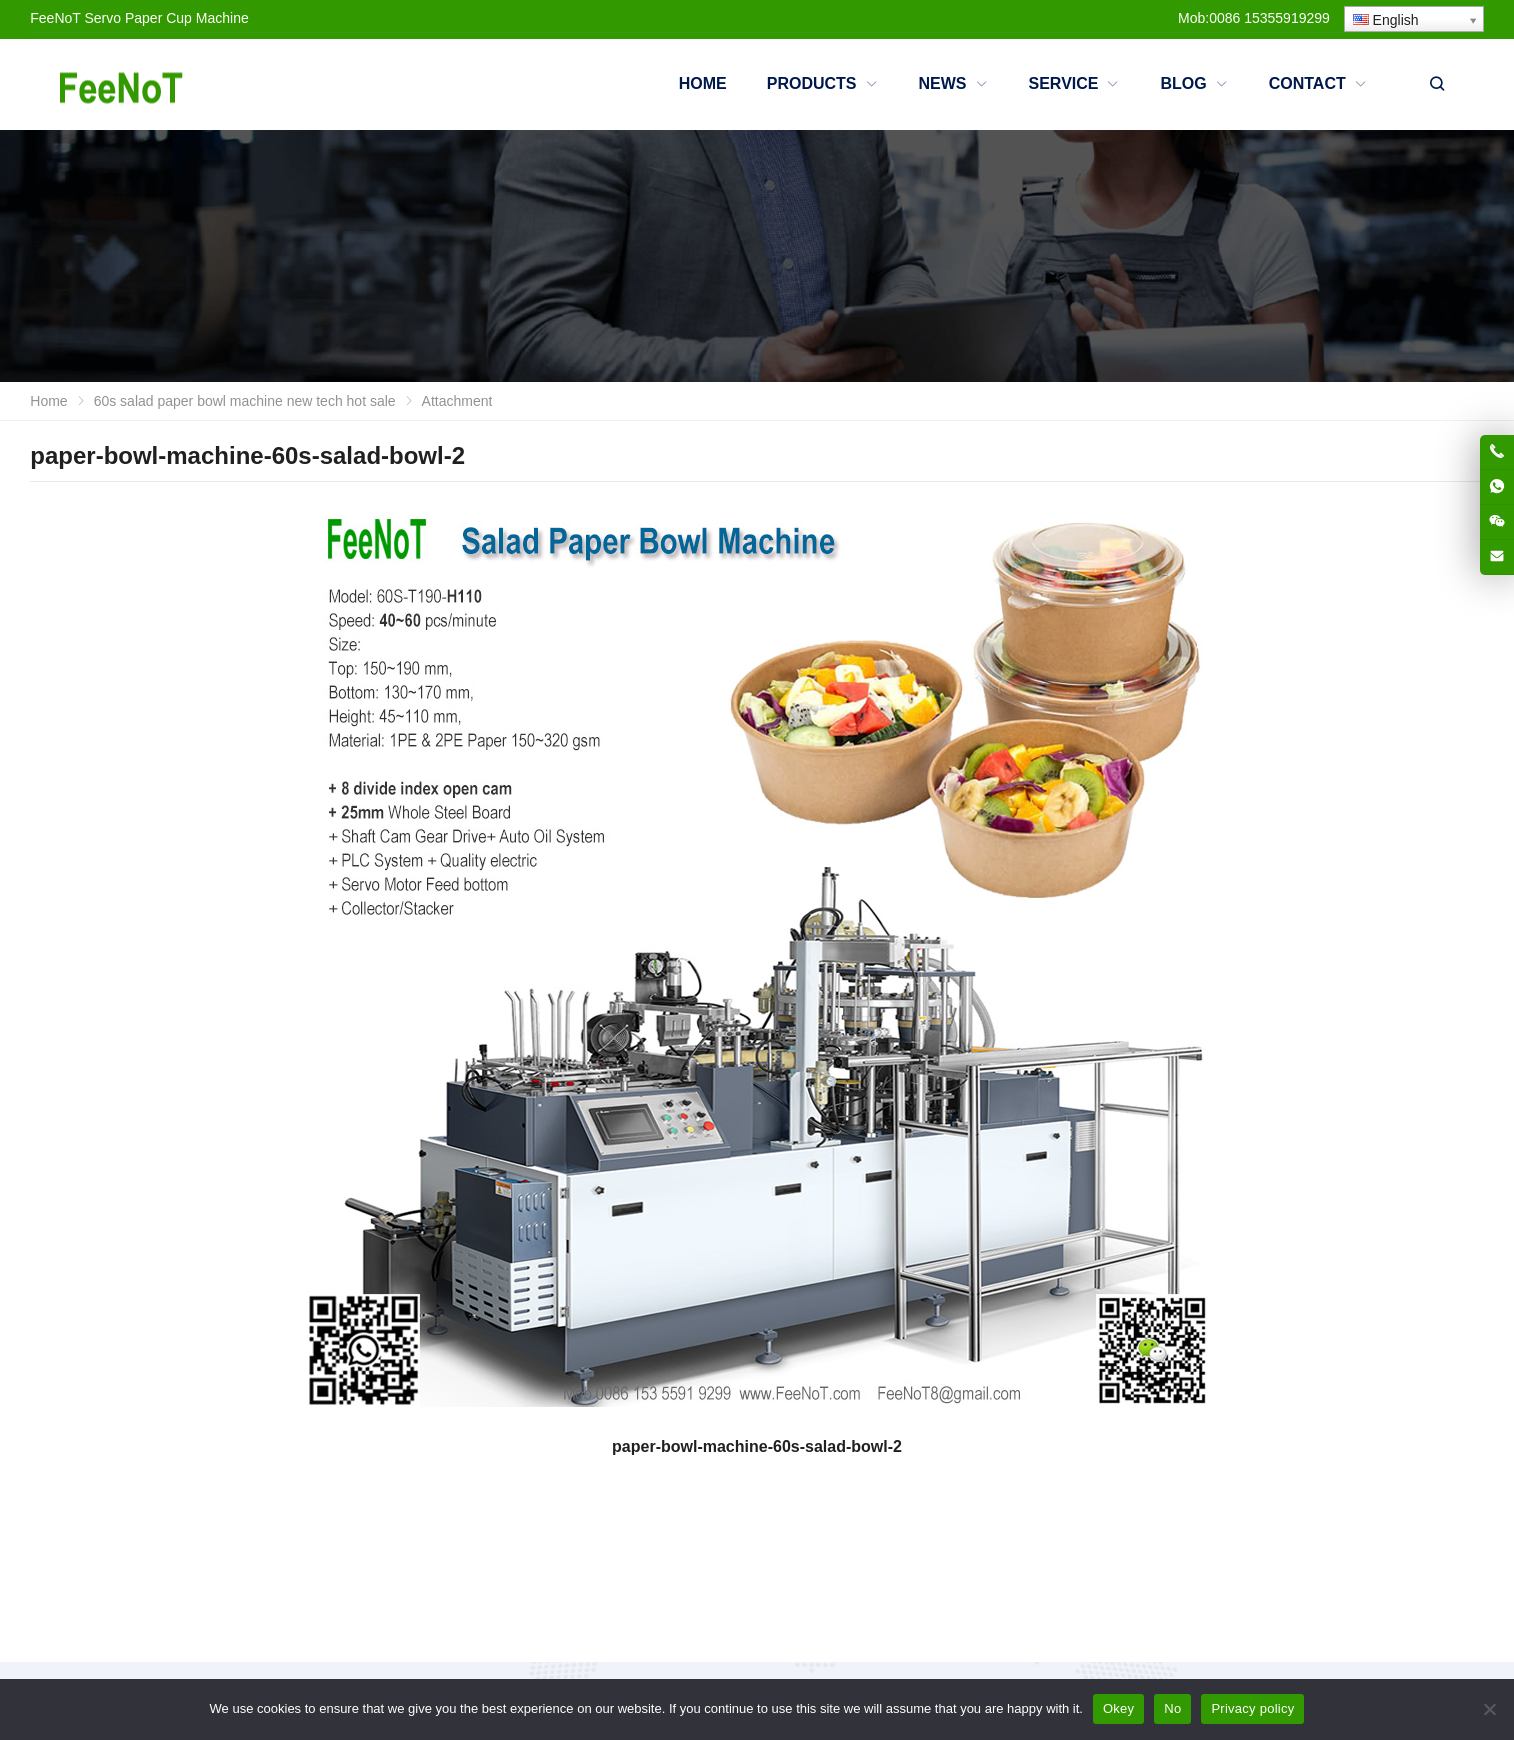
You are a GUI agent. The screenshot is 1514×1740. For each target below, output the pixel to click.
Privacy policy (1252, 1708)
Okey (1118, 1708)
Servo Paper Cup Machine (167, 18)
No (1172, 1708)
